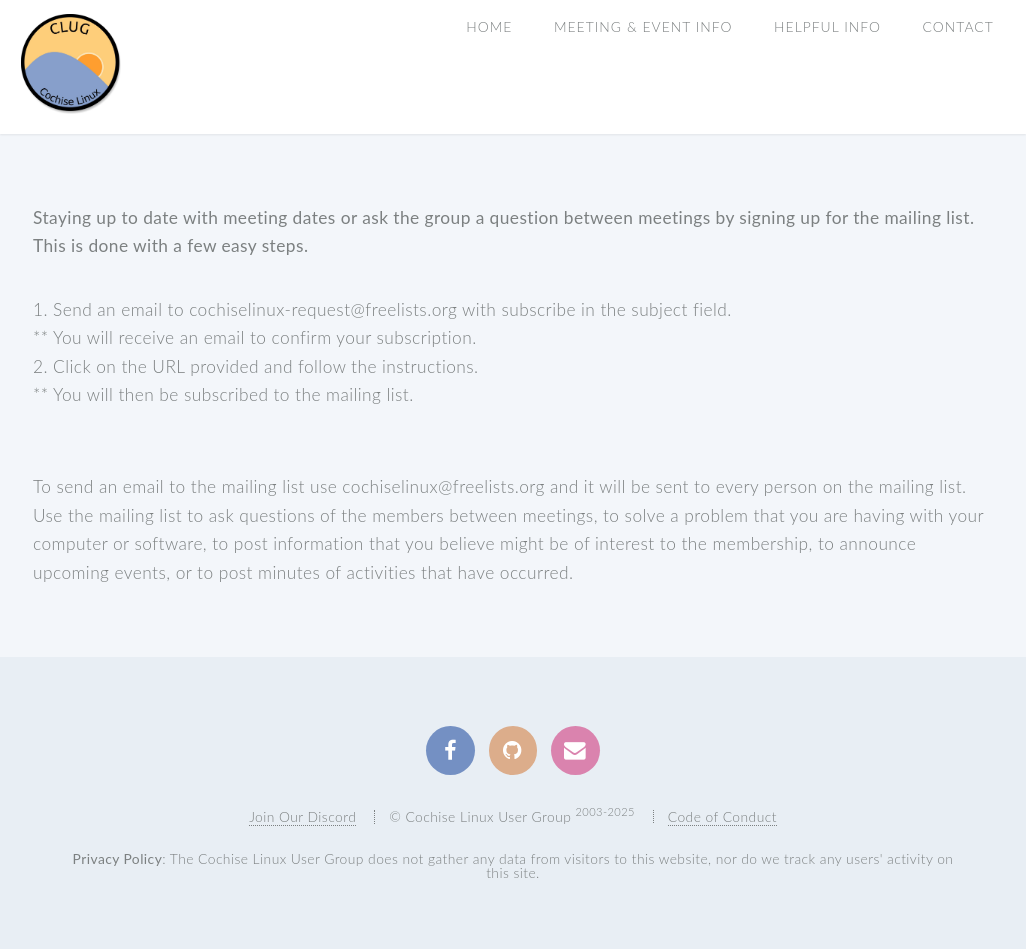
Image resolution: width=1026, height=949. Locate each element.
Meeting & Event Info (643, 26)
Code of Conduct (722, 816)
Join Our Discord (302, 816)
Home (489, 26)
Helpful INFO (827, 26)
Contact (958, 26)
